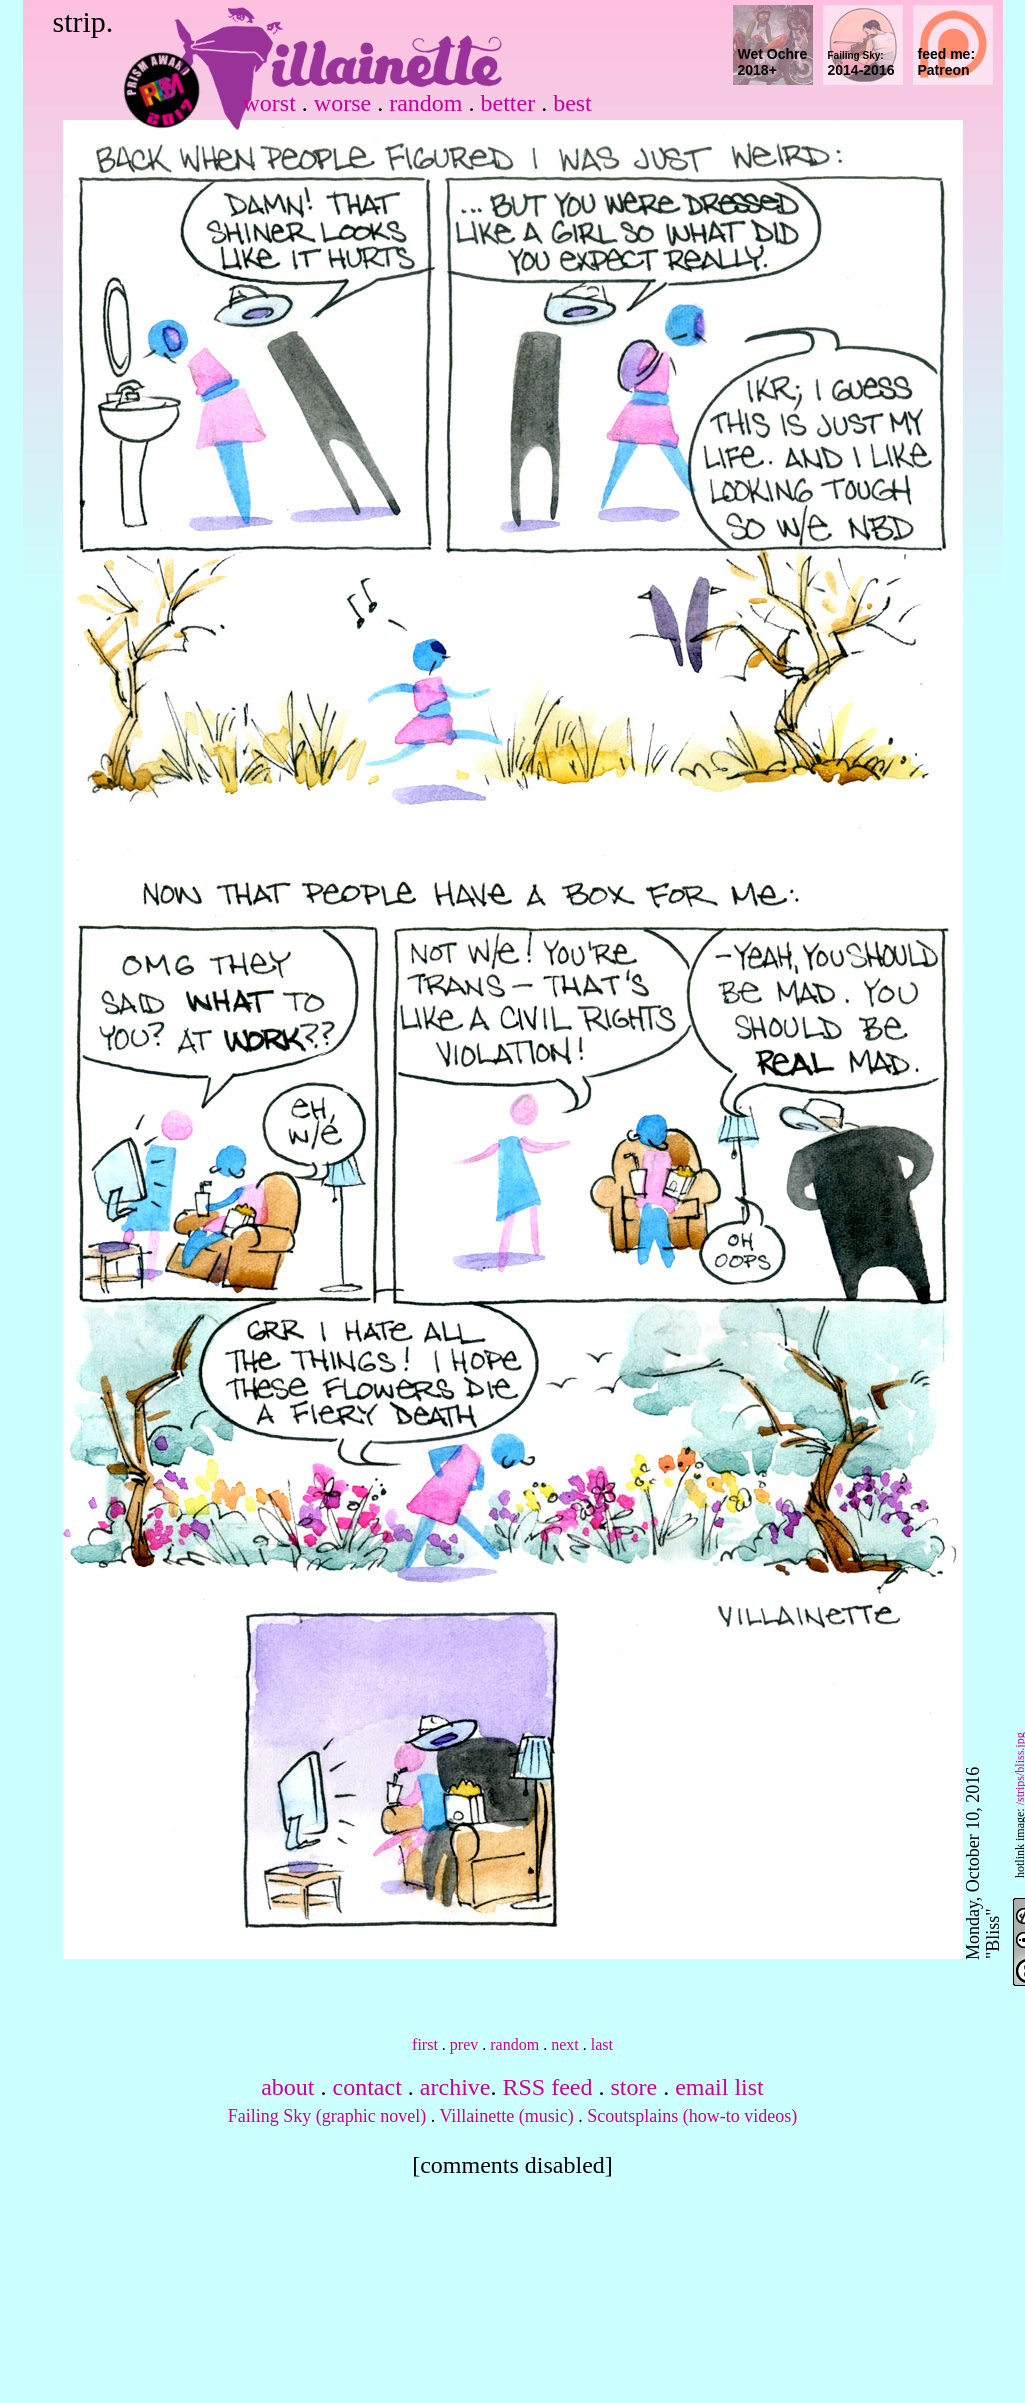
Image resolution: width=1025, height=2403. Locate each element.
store (633, 2087)
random (425, 103)
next (565, 2044)
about (287, 2087)
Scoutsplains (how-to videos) (692, 2116)
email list (719, 2087)
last (602, 2044)
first (425, 2044)
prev (464, 2044)
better (507, 103)
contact (367, 2087)
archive (455, 2087)
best (572, 103)
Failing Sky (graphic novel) (327, 2116)
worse (342, 103)
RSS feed (547, 2087)
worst (269, 103)
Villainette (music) (506, 2116)
